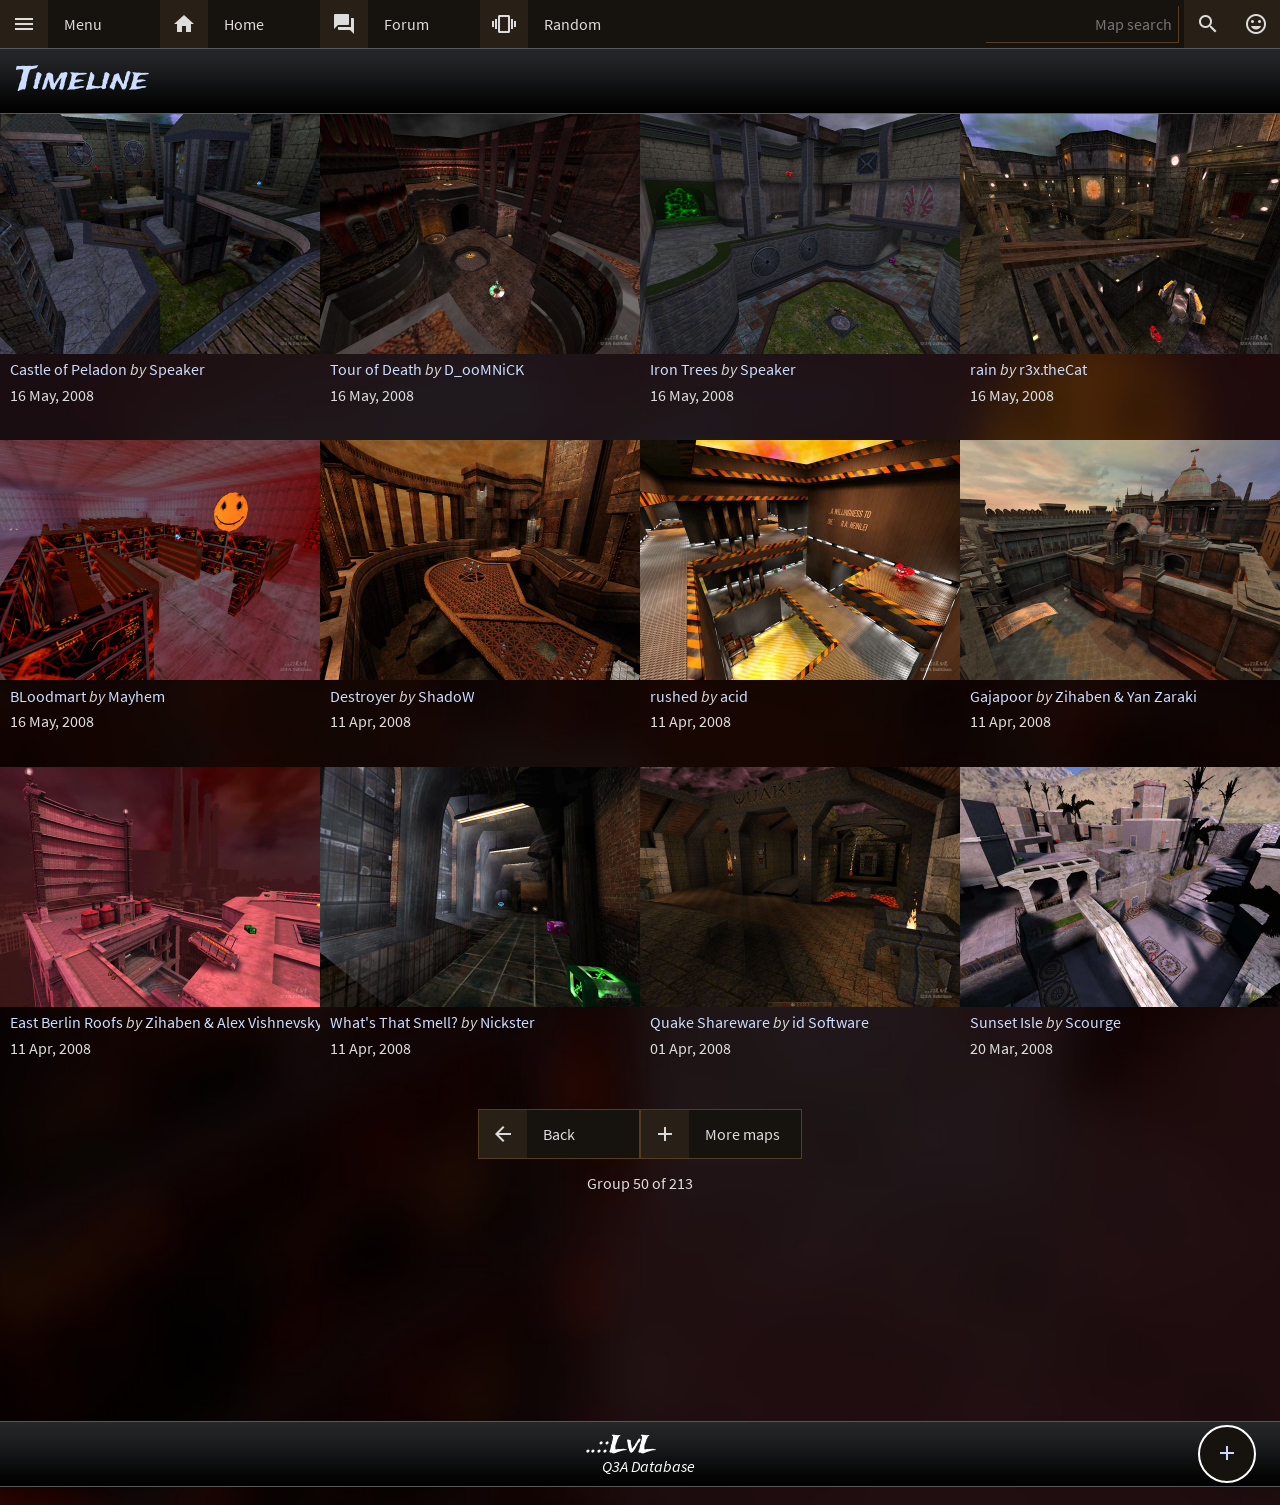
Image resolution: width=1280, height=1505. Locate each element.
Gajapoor (1001, 696)
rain (983, 369)
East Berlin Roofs (66, 1022)
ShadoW (446, 696)
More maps (742, 1134)
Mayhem (136, 696)
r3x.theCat (1053, 369)
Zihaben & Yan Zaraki (1126, 696)
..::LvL (621, 1445)
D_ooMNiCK (484, 369)
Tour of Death (376, 369)
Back (559, 1134)
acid (734, 696)
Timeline (82, 80)
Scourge (1093, 1022)
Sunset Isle (1006, 1022)
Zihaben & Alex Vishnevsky (233, 1022)
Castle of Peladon (68, 369)
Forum (406, 24)
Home (244, 24)
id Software (830, 1022)
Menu (83, 24)
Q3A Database (648, 1466)
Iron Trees (684, 369)
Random (572, 24)
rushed (674, 696)
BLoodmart (48, 696)
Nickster (507, 1022)
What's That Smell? (394, 1022)
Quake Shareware (710, 1022)
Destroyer (363, 696)
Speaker (177, 369)
